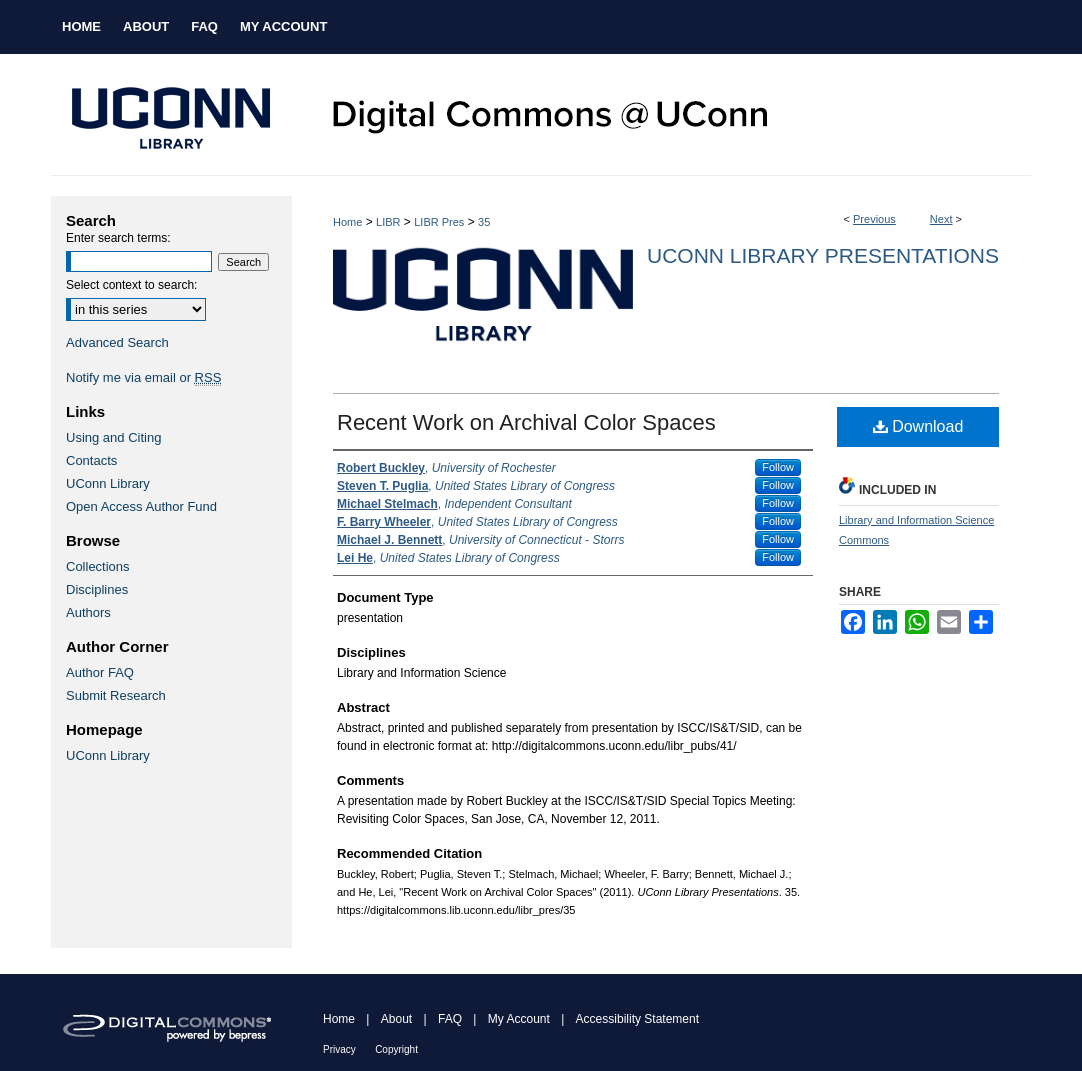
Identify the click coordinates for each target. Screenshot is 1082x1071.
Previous (874, 219)
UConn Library (108, 483)
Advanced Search (117, 342)
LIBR (388, 222)
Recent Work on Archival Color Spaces (526, 422)
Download (918, 426)
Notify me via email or (143, 377)
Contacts (91, 460)
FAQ (450, 1019)
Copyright (396, 1049)
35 (484, 222)
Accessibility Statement (637, 1019)
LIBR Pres (439, 222)
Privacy (339, 1049)
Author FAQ (100, 672)
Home (347, 222)
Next (941, 219)
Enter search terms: (118, 238)
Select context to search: (131, 285)
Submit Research (116, 695)
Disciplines (97, 589)
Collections (98, 566)
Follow (778, 467)
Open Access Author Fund (141, 506)
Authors (88, 612)
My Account (519, 1019)
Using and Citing (113, 437)
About (396, 1019)
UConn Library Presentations (823, 255)
